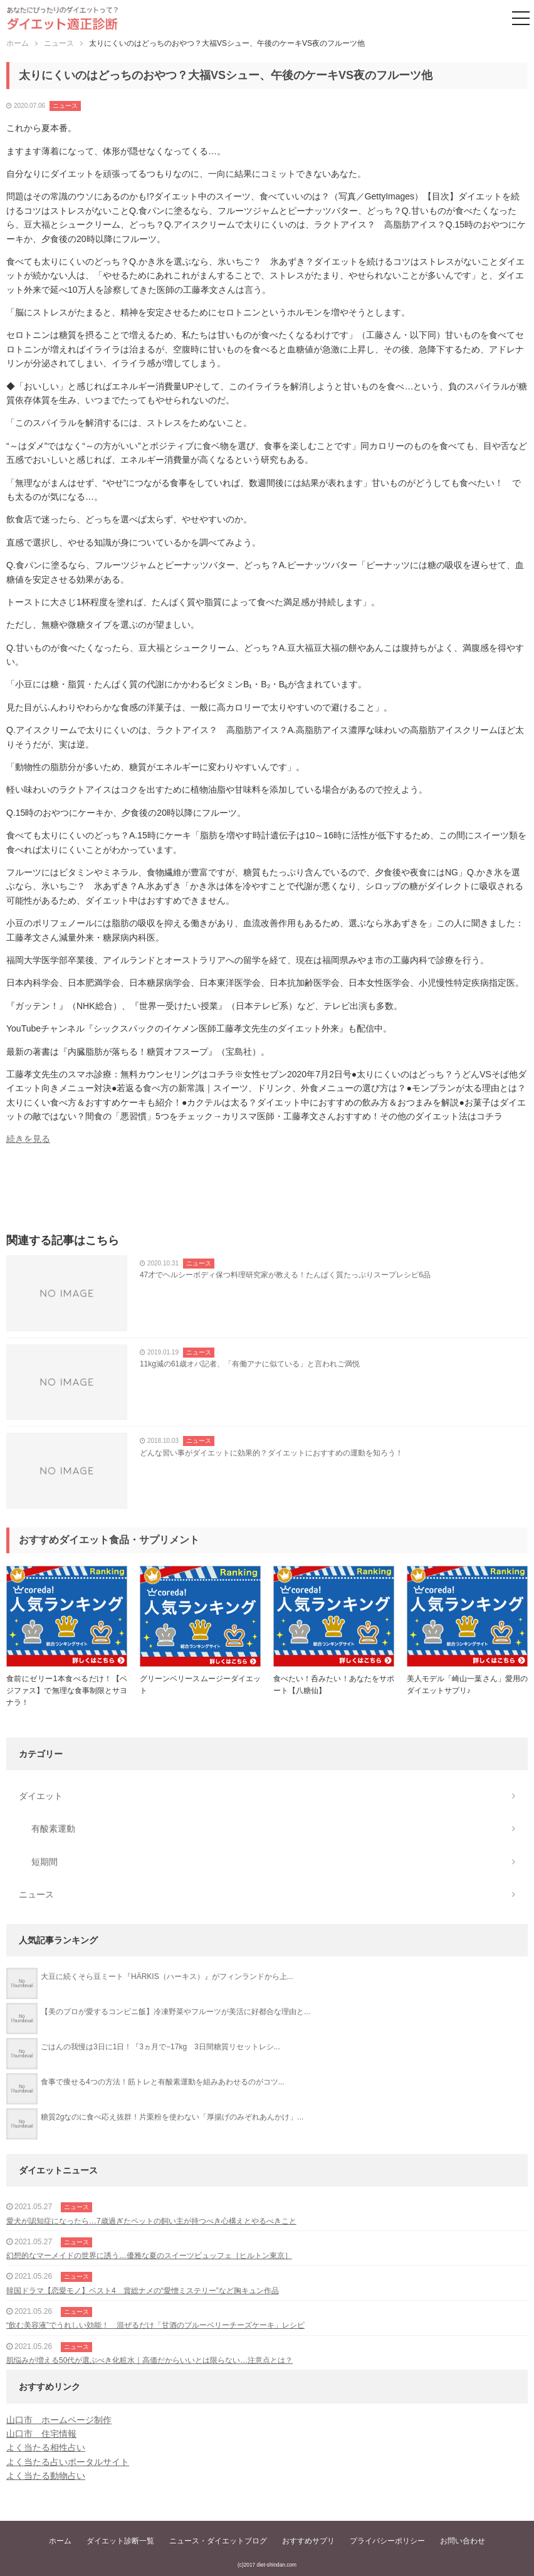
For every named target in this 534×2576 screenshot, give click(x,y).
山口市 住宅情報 (41, 2434)
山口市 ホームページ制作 (59, 2420)
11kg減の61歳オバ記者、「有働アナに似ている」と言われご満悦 (250, 1363)
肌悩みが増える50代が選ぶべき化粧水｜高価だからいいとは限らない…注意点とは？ (149, 2360)
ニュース (65, 105)
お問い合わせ (462, 2540)
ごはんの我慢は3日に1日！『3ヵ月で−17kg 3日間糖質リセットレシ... (160, 2046)
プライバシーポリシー (387, 2540)
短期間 (44, 1862)
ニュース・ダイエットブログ (218, 2540)
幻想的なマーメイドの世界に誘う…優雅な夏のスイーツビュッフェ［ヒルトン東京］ (149, 2255)
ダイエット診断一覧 (120, 2540)
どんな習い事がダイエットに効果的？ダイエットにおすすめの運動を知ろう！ (271, 1453)
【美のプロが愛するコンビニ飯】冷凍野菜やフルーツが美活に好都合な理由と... (175, 2011)
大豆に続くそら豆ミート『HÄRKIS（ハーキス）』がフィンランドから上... (167, 1976)
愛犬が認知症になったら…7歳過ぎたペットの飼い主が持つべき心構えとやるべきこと (151, 2221)
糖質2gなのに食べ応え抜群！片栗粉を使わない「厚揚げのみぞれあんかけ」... (172, 2117)
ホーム (60, 2540)
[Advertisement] (267, 1193)
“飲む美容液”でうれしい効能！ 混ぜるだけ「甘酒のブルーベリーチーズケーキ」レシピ (155, 2325)
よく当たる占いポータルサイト (67, 2462)
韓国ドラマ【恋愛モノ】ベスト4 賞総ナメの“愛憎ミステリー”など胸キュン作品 (142, 2290)
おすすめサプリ (308, 2540)
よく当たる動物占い (45, 2476)
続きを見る (28, 1139)
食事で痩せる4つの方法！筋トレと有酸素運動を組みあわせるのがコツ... (163, 2081)
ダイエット (41, 1796)
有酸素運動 (53, 1829)
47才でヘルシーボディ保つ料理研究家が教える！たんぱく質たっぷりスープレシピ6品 (285, 1274)
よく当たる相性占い (45, 2447)
